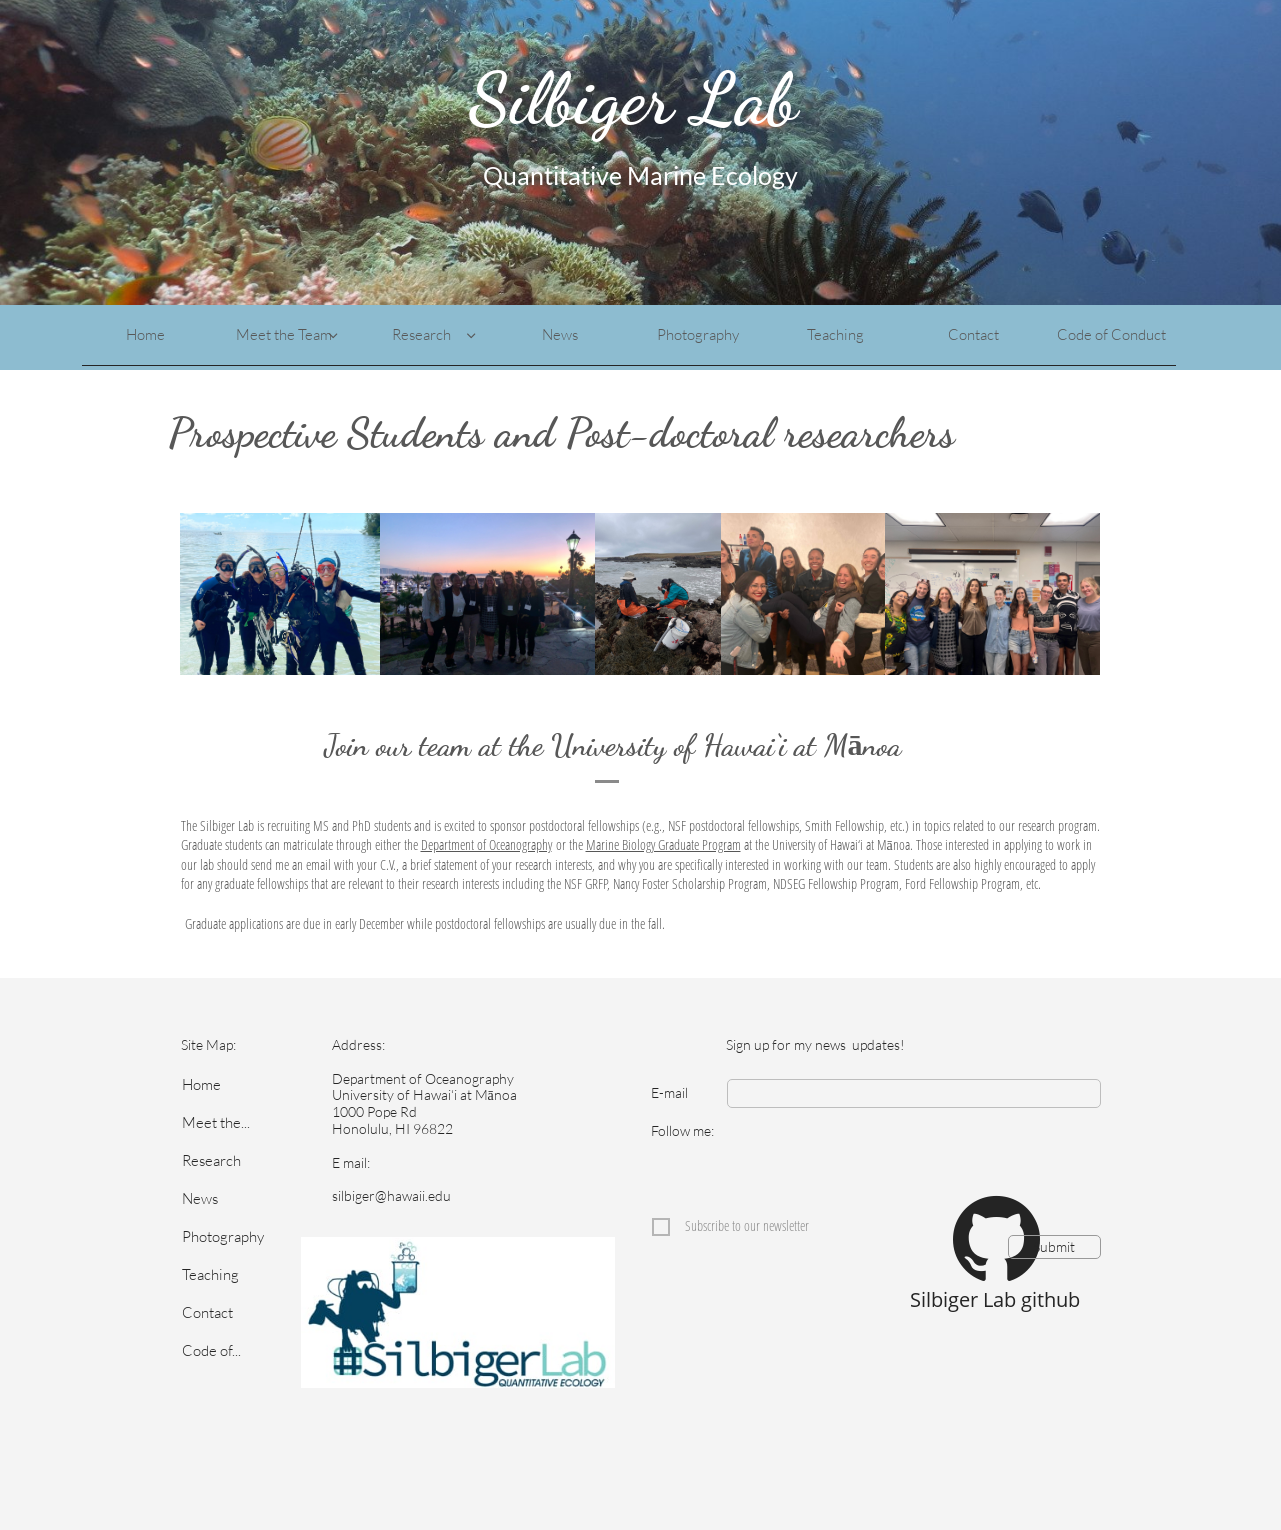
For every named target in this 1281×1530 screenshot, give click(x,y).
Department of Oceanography (486, 844)
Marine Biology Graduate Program (663, 844)
